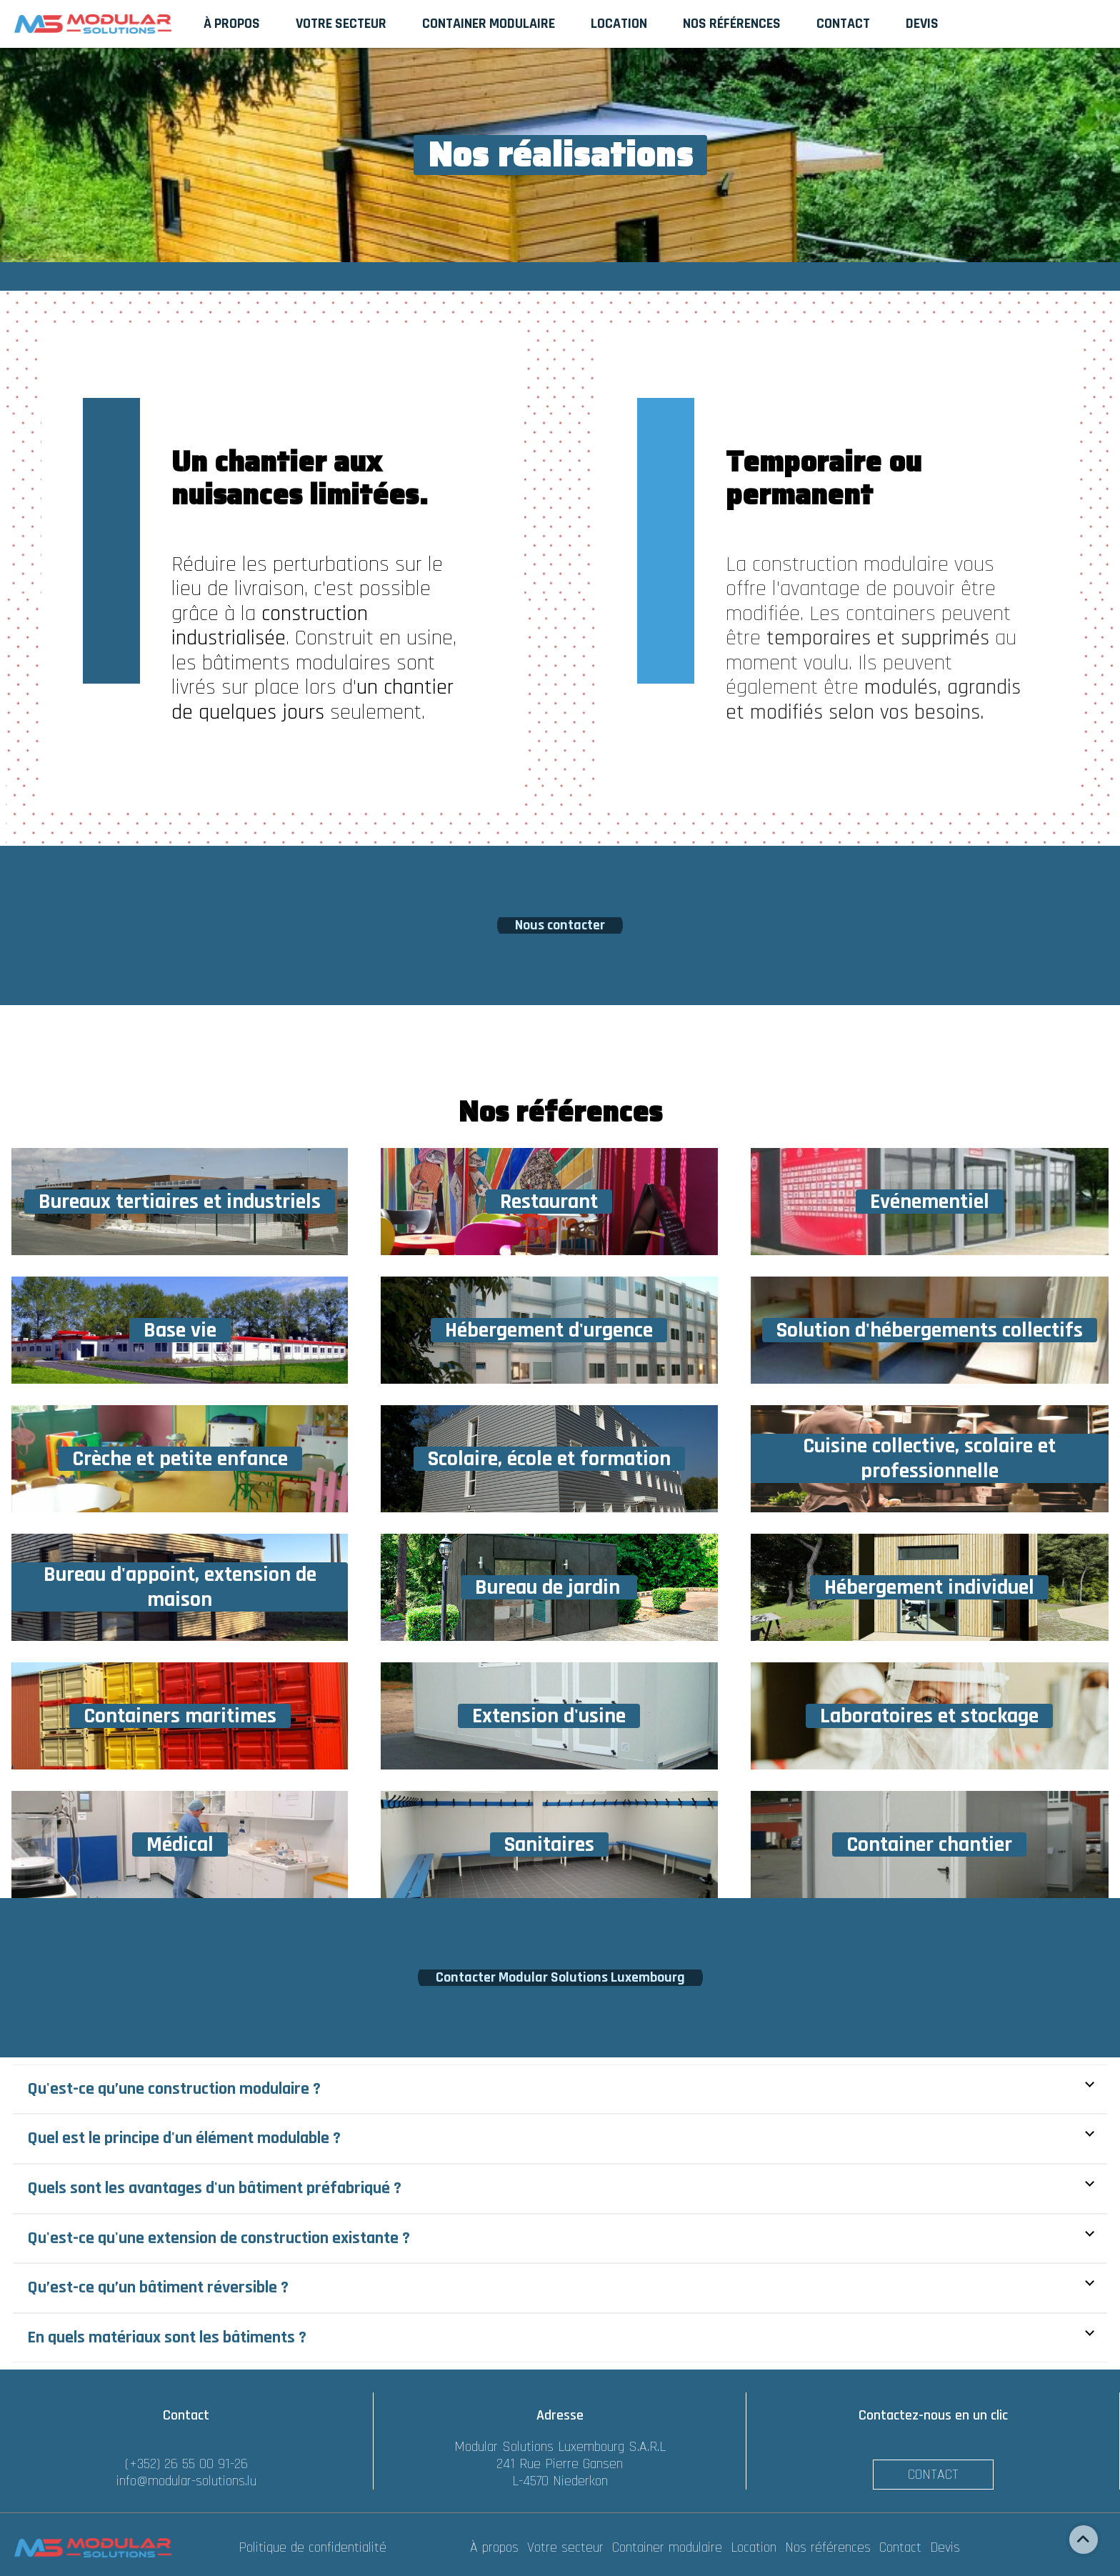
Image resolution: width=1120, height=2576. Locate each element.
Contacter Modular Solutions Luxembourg (560, 1977)
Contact (933, 2474)
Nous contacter (560, 925)
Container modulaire (669, 2547)
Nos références (830, 2547)
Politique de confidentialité (312, 2547)
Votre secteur (567, 2547)
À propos (496, 2547)
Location (756, 2547)
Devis (945, 2547)
